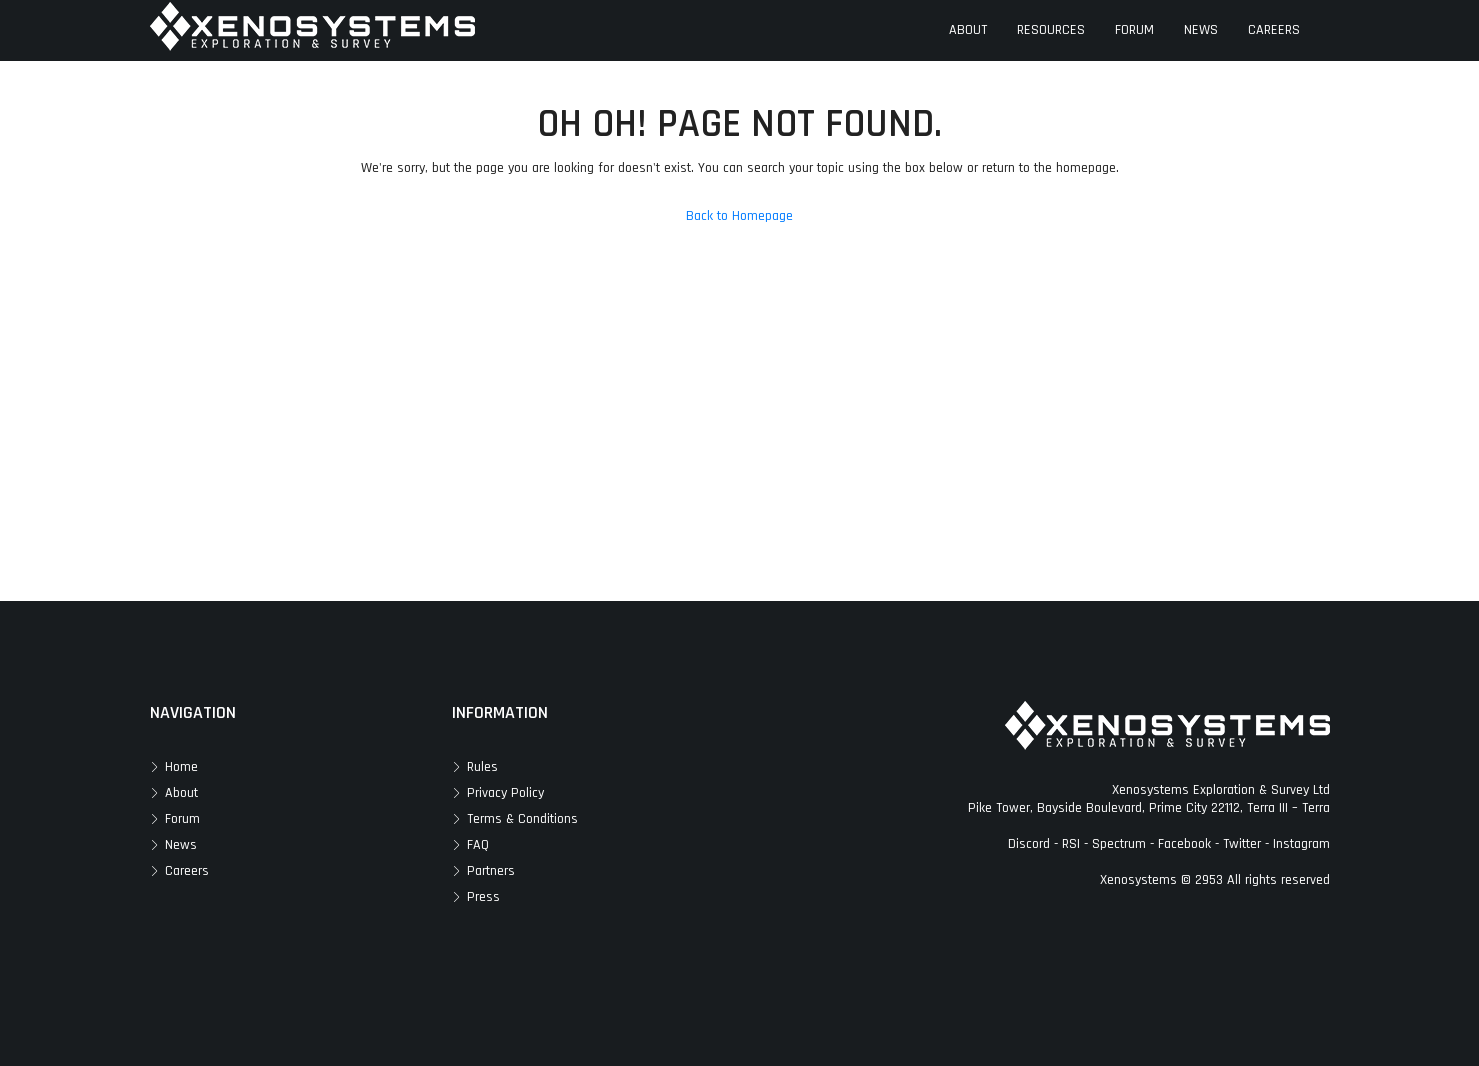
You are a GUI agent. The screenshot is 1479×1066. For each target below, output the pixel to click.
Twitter (1242, 844)
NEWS (1201, 30)
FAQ (478, 845)
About (181, 793)
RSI (1071, 844)
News (181, 845)
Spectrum (1119, 844)
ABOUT (968, 30)
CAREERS (1274, 30)
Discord (1029, 844)
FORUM (1134, 30)
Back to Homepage (739, 216)
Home (181, 767)
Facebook (1184, 844)
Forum (182, 819)
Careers (187, 871)
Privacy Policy (505, 793)
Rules (482, 767)
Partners (491, 871)
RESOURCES (1051, 30)
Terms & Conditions (522, 819)
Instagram (1301, 844)
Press (483, 897)
